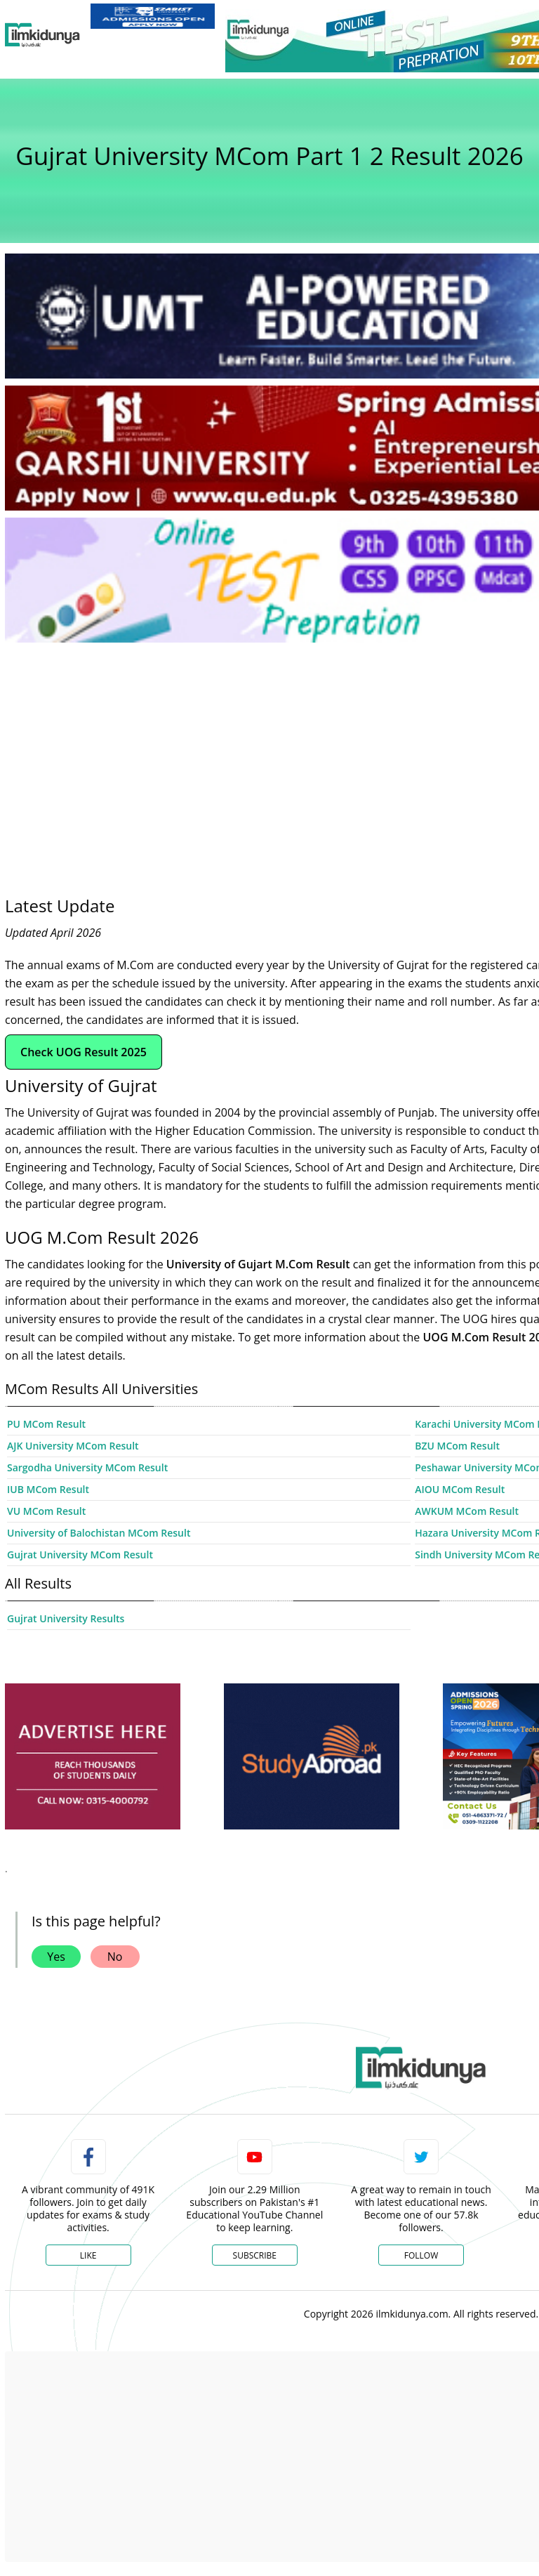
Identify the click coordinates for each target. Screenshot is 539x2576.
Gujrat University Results (65, 1618)
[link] (153, 16)
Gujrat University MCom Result (80, 1554)
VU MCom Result (46, 1511)
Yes (56, 1956)
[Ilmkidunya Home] (42, 35)
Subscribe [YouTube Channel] (255, 2255)
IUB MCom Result (48, 1489)
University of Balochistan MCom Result (98, 1532)
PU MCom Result (46, 1424)
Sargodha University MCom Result (87, 1467)
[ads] (92, 1756)
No (115, 1956)
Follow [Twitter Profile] (421, 2255)
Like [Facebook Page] (88, 2255)
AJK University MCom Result (73, 1445)
